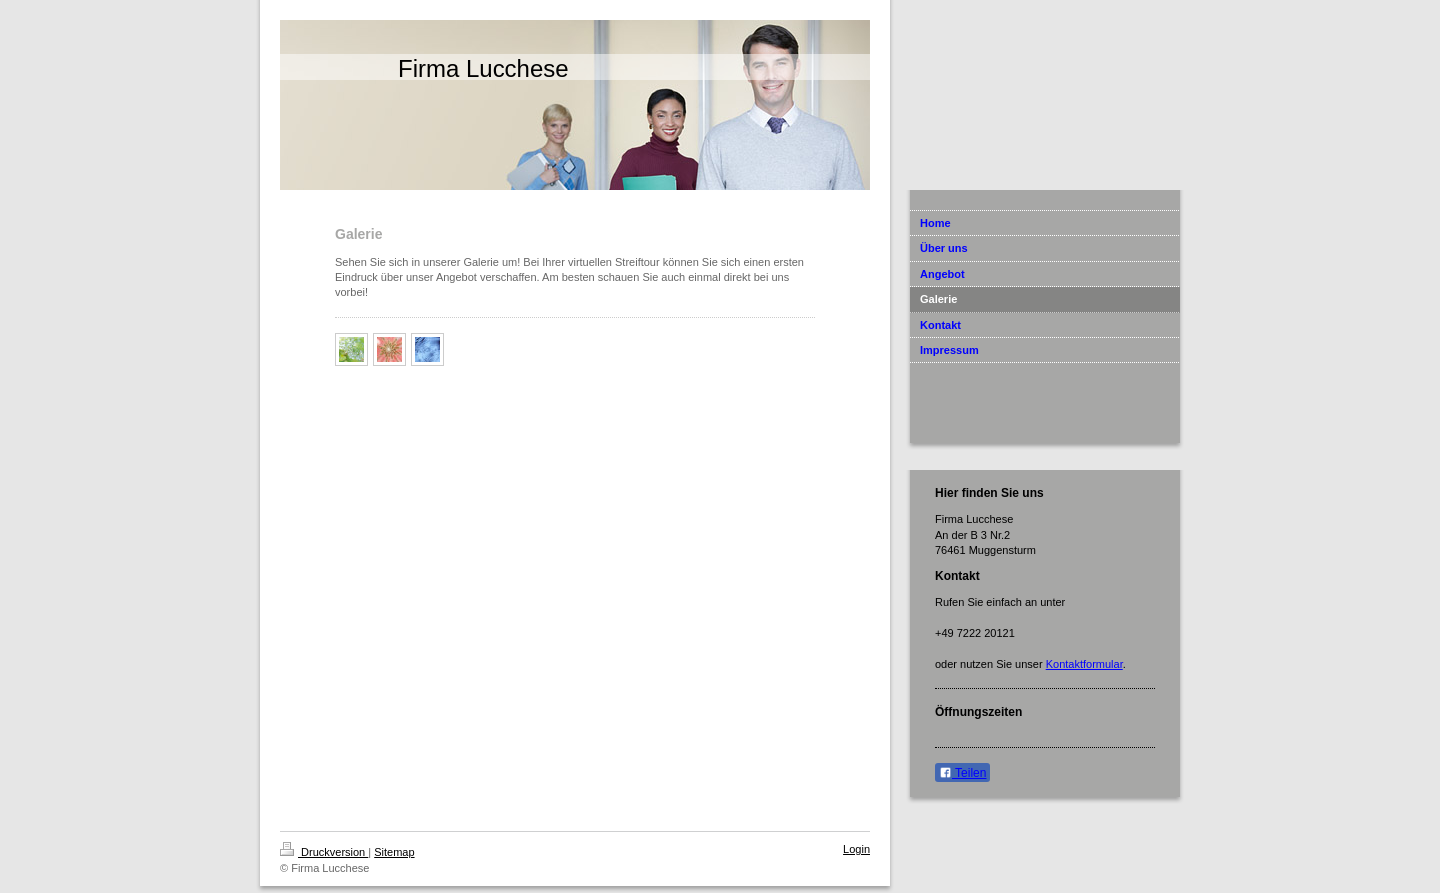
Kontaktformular (1084, 664)
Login (856, 849)
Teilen (962, 773)
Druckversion (324, 852)
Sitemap (394, 852)
